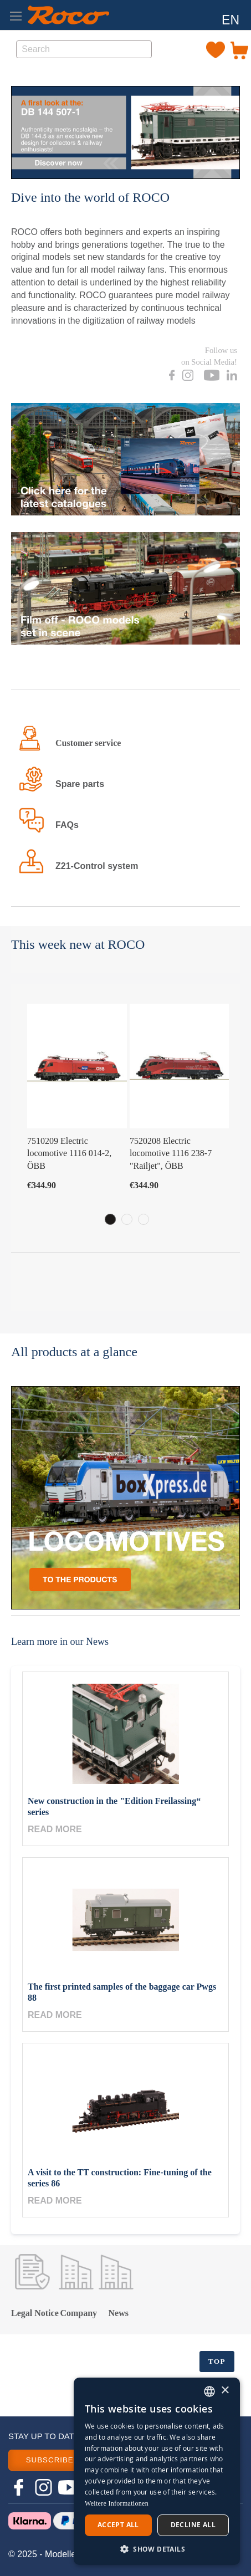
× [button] (225, 2390)
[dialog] (157, 2471)
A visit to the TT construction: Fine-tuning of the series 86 (120, 2178)
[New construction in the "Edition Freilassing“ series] (125, 1734)
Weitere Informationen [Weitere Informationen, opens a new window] (116, 2503)
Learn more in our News (60, 1641)
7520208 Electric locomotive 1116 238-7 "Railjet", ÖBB (171, 1153)
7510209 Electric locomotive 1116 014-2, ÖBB (69, 1153)
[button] (230, 20)
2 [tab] (126, 1219)
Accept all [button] (118, 2524)
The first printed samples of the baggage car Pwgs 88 (122, 1992)
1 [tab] (110, 1219)
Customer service (88, 743)
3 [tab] (143, 1219)
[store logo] (68, 15)
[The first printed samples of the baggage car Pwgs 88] (125, 1919)
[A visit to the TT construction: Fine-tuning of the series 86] (125, 2105)
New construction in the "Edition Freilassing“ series (114, 1806)
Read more (55, 1829)
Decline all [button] (193, 2524)
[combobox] (83, 49)
